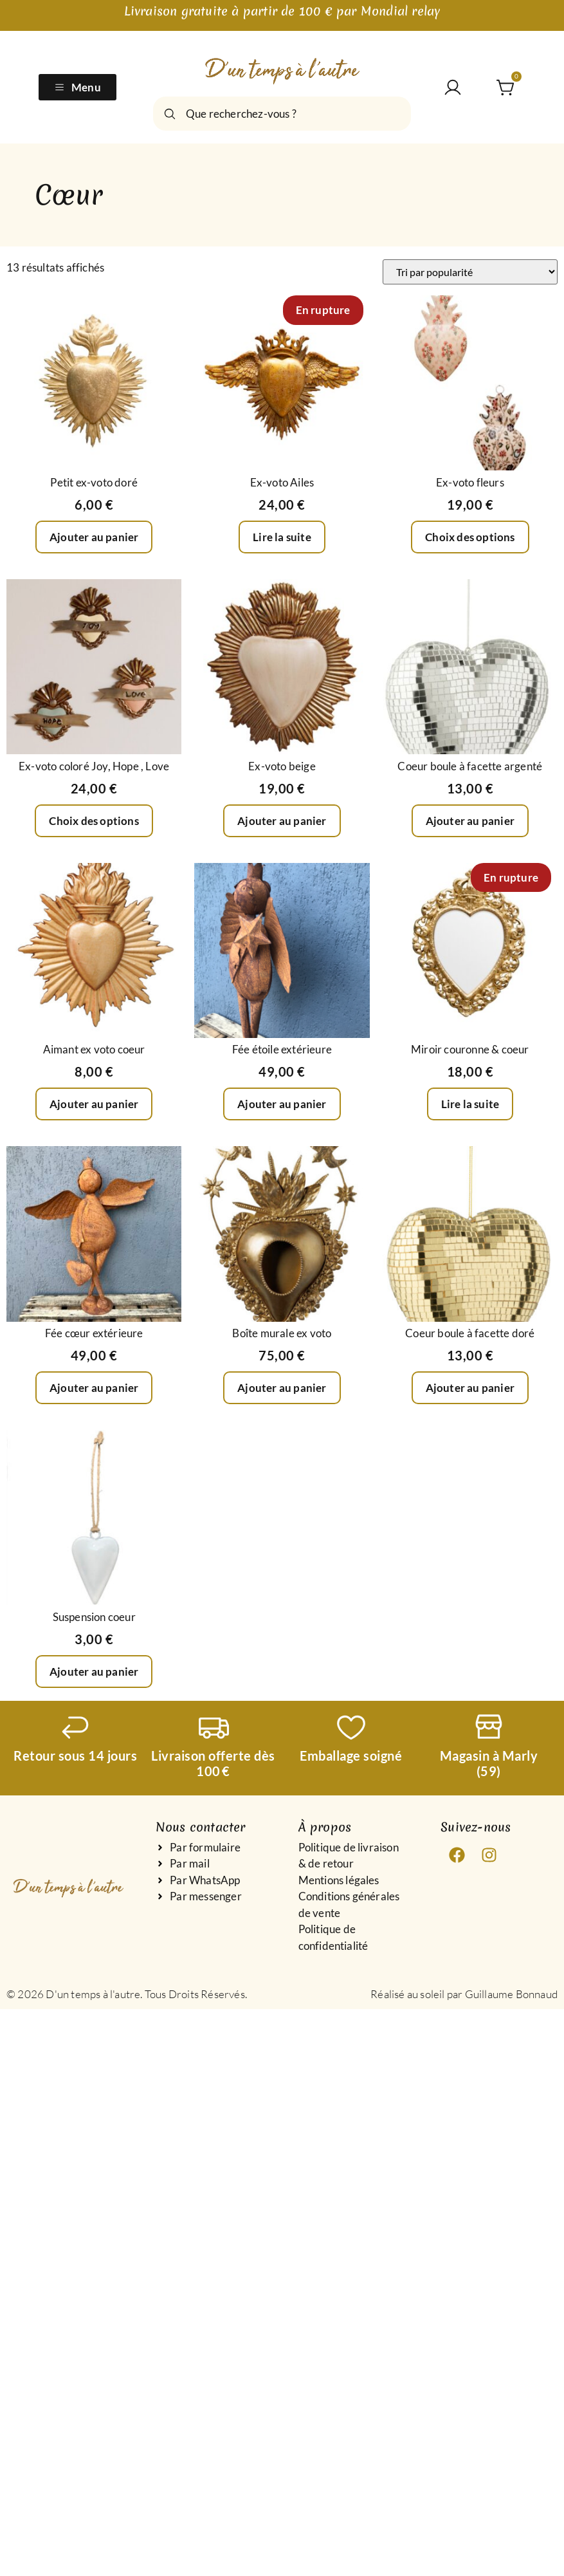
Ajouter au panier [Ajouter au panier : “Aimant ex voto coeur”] (94, 1104)
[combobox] (282, 114)
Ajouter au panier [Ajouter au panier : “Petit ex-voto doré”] (94, 537)
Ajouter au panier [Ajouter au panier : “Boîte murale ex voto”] (281, 1388)
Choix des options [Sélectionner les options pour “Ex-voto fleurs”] (469, 537)
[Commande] (470, 271)
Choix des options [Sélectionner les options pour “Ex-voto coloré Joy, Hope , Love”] (93, 821)
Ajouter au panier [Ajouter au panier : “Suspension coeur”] (94, 1671)
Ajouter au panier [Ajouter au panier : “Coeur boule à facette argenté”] (470, 821)
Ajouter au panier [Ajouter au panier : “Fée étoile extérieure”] (281, 1104)
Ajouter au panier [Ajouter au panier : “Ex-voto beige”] (281, 821)
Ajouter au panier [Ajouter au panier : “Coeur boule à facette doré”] (470, 1388)
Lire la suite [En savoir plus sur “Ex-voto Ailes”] (282, 537)
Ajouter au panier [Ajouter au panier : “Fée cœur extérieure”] (94, 1388)
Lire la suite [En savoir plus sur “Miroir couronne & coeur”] (470, 1104)
